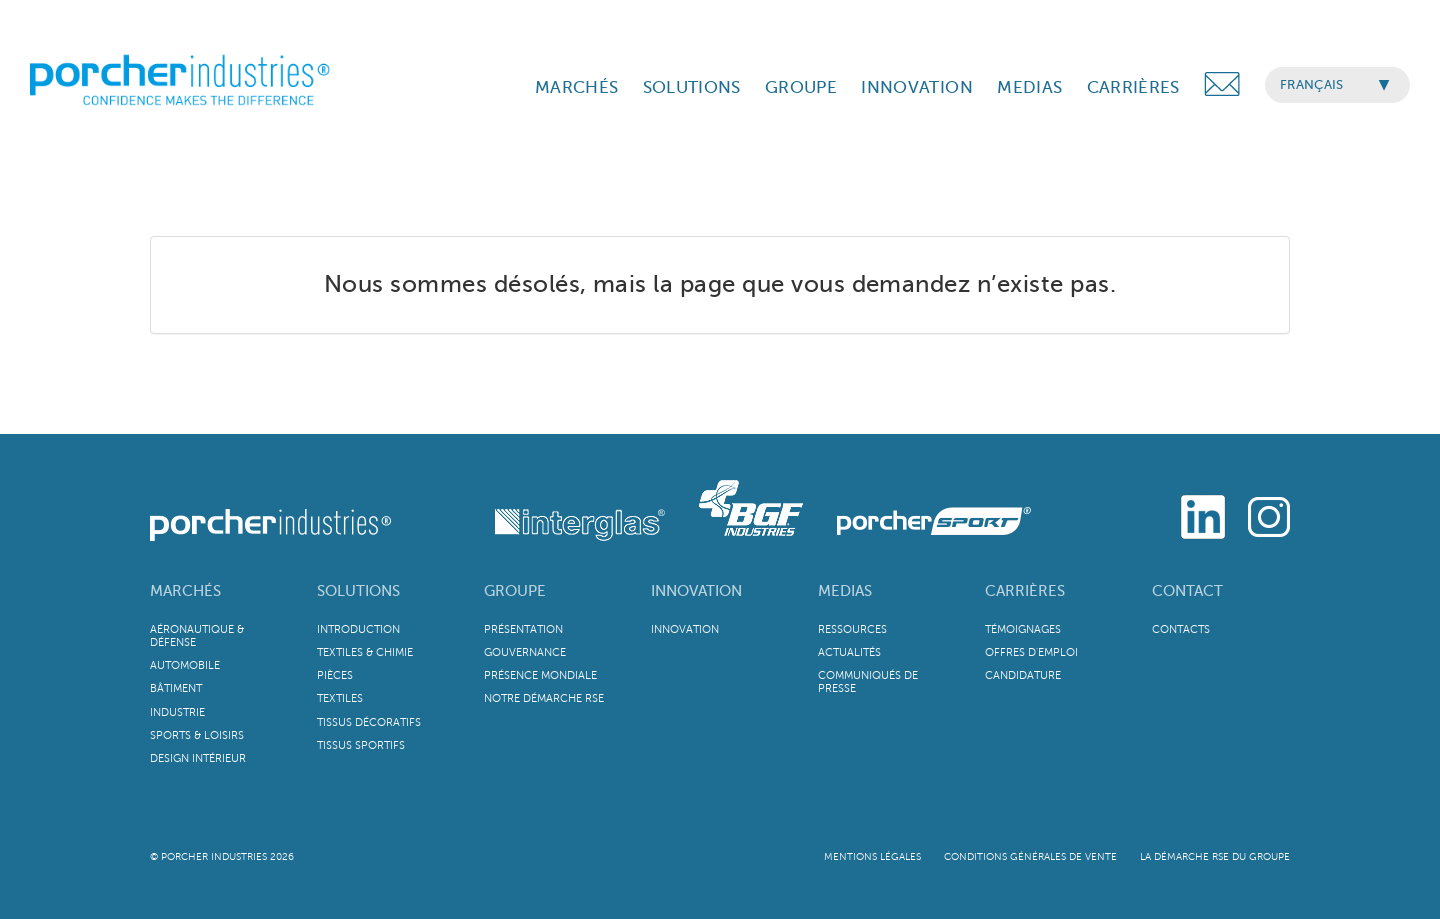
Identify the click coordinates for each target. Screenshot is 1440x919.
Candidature (1023, 675)
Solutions (358, 591)
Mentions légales (872, 856)
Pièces (335, 675)
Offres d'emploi (1031, 652)
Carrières (1025, 591)
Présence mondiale (540, 675)
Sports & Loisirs (197, 735)
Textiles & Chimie (365, 652)
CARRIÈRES (1133, 87)
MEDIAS (1029, 87)
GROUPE (801, 87)
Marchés (185, 591)
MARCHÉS (576, 87)
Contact (1187, 591)
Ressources (852, 629)
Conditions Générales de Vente (1030, 856)
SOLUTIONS (692, 87)
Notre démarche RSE (544, 698)
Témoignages (1023, 629)
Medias (845, 591)
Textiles (340, 698)
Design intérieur (198, 758)
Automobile (185, 665)
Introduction (358, 629)
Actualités (849, 652)
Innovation (696, 591)
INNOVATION (916, 87)
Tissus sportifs (361, 745)
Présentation (523, 629)
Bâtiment (176, 688)
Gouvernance (525, 652)
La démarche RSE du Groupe (1215, 856)
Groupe (515, 591)
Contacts (1181, 629)
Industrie (177, 712)
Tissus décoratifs (369, 722)
